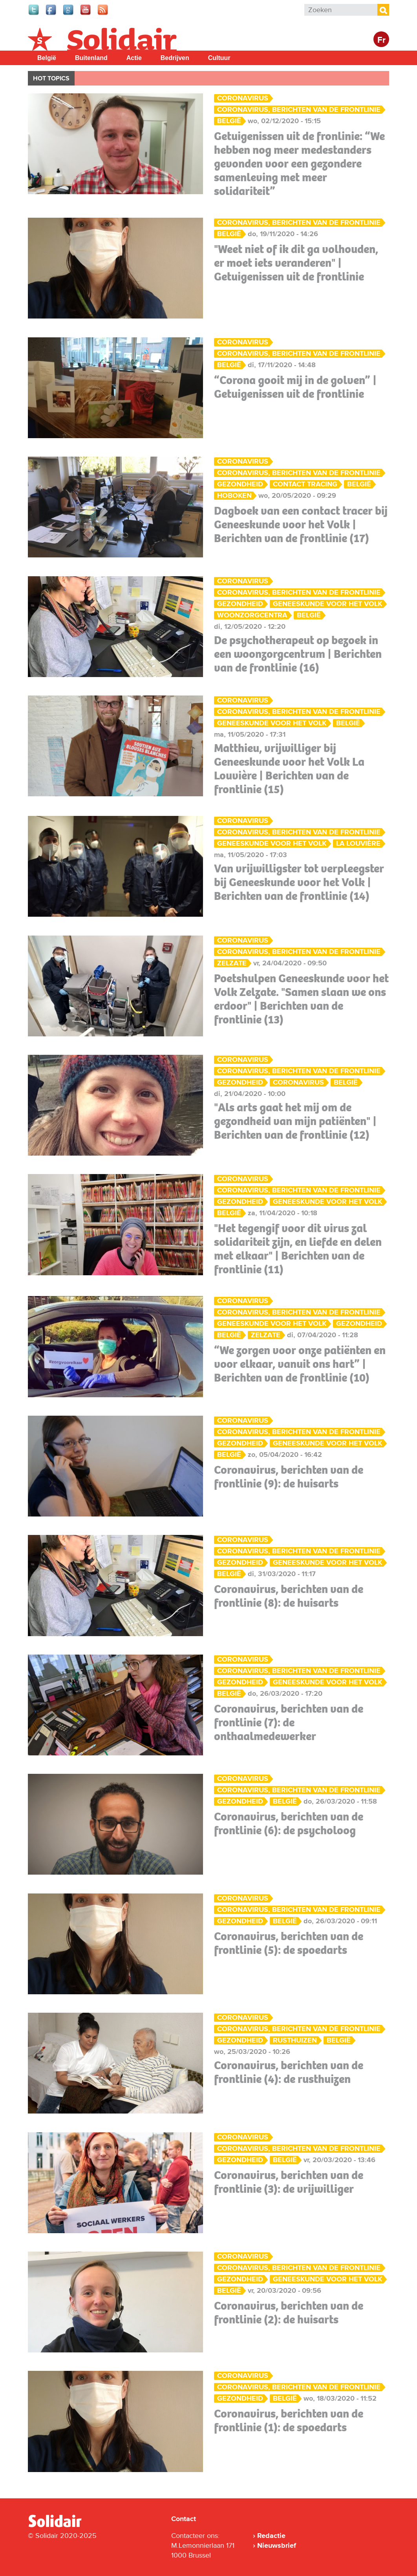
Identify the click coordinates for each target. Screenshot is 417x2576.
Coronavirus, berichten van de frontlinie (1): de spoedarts (288, 2420)
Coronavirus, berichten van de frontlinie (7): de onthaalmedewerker (288, 1722)
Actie (134, 58)
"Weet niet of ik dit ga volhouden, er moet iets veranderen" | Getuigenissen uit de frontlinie (296, 263)
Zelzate (232, 963)
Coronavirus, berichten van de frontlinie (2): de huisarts (288, 2312)
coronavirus (298, 1082)
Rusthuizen (295, 2040)
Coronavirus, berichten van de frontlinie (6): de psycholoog (288, 1823)
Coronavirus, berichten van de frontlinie (298, 110)
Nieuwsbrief (276, 2545)
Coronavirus (242, 98)
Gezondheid (240, 484)
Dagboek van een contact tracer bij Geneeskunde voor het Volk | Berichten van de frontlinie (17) (301, 524)
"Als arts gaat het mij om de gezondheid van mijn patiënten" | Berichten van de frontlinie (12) (295, 1121)
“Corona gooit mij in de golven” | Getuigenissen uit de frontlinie (295, 387)
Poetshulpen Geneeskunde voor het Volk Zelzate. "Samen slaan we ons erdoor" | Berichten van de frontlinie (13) (301, 999)
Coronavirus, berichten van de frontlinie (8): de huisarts (288, 1596)
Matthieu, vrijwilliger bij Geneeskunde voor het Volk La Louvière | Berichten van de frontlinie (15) (289, 769)
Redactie (271, 2535)
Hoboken (234, 496)
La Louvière (358, 843)
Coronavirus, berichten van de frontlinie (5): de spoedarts (288, 1943)
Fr (381, 40)
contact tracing (305, 484)
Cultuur (219, 58)
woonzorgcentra (252, 615)
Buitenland (91, 58)
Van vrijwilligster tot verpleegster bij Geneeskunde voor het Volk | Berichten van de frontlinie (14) (299, 882)
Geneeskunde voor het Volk (327, 604)
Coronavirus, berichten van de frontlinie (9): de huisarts (288, 1476)
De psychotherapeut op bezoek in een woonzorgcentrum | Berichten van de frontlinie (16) (298, 654)
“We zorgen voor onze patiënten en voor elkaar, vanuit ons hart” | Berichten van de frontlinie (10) (300, 1364)
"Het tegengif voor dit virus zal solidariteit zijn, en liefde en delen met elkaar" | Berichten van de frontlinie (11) (298, 1249)
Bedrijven (175, 58)
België (46, 58)
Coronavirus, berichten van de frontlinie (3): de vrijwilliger (288, 2182)
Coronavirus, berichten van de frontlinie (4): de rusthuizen (288, 2072)
